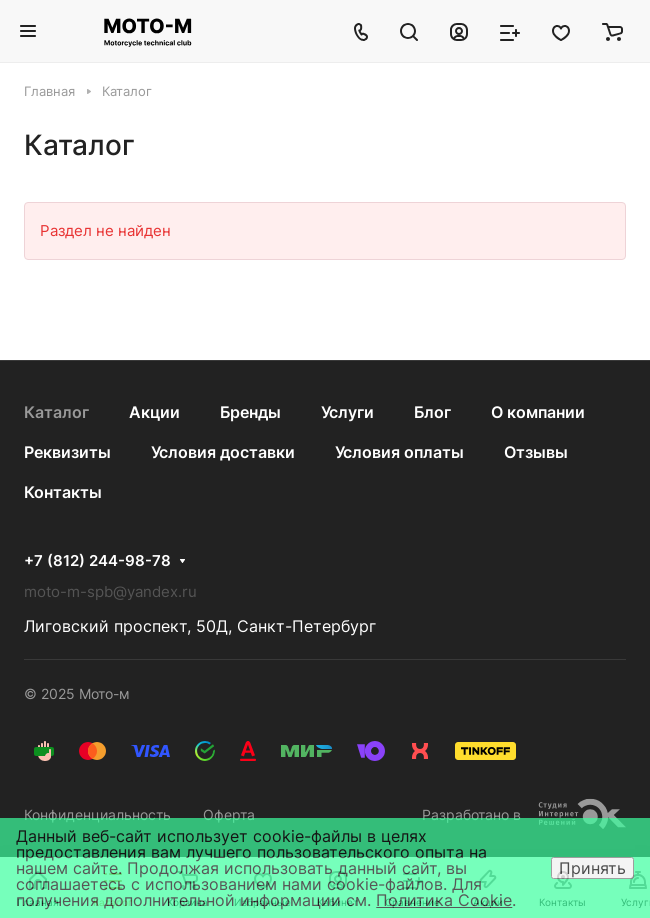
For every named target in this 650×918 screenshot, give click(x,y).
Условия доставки (223, 452)
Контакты (63, 492)
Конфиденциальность (97, 814)
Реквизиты (67, 452)
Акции (154, 412)
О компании (538, 412)
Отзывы (536, 452)
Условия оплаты (399, 452)
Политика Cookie (444, 900)
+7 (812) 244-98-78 (97, 561)
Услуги (347, 412)
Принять (592, 868)
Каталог (56, 412)
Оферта (229, 814)
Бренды (250, 412)
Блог (432, 412)
